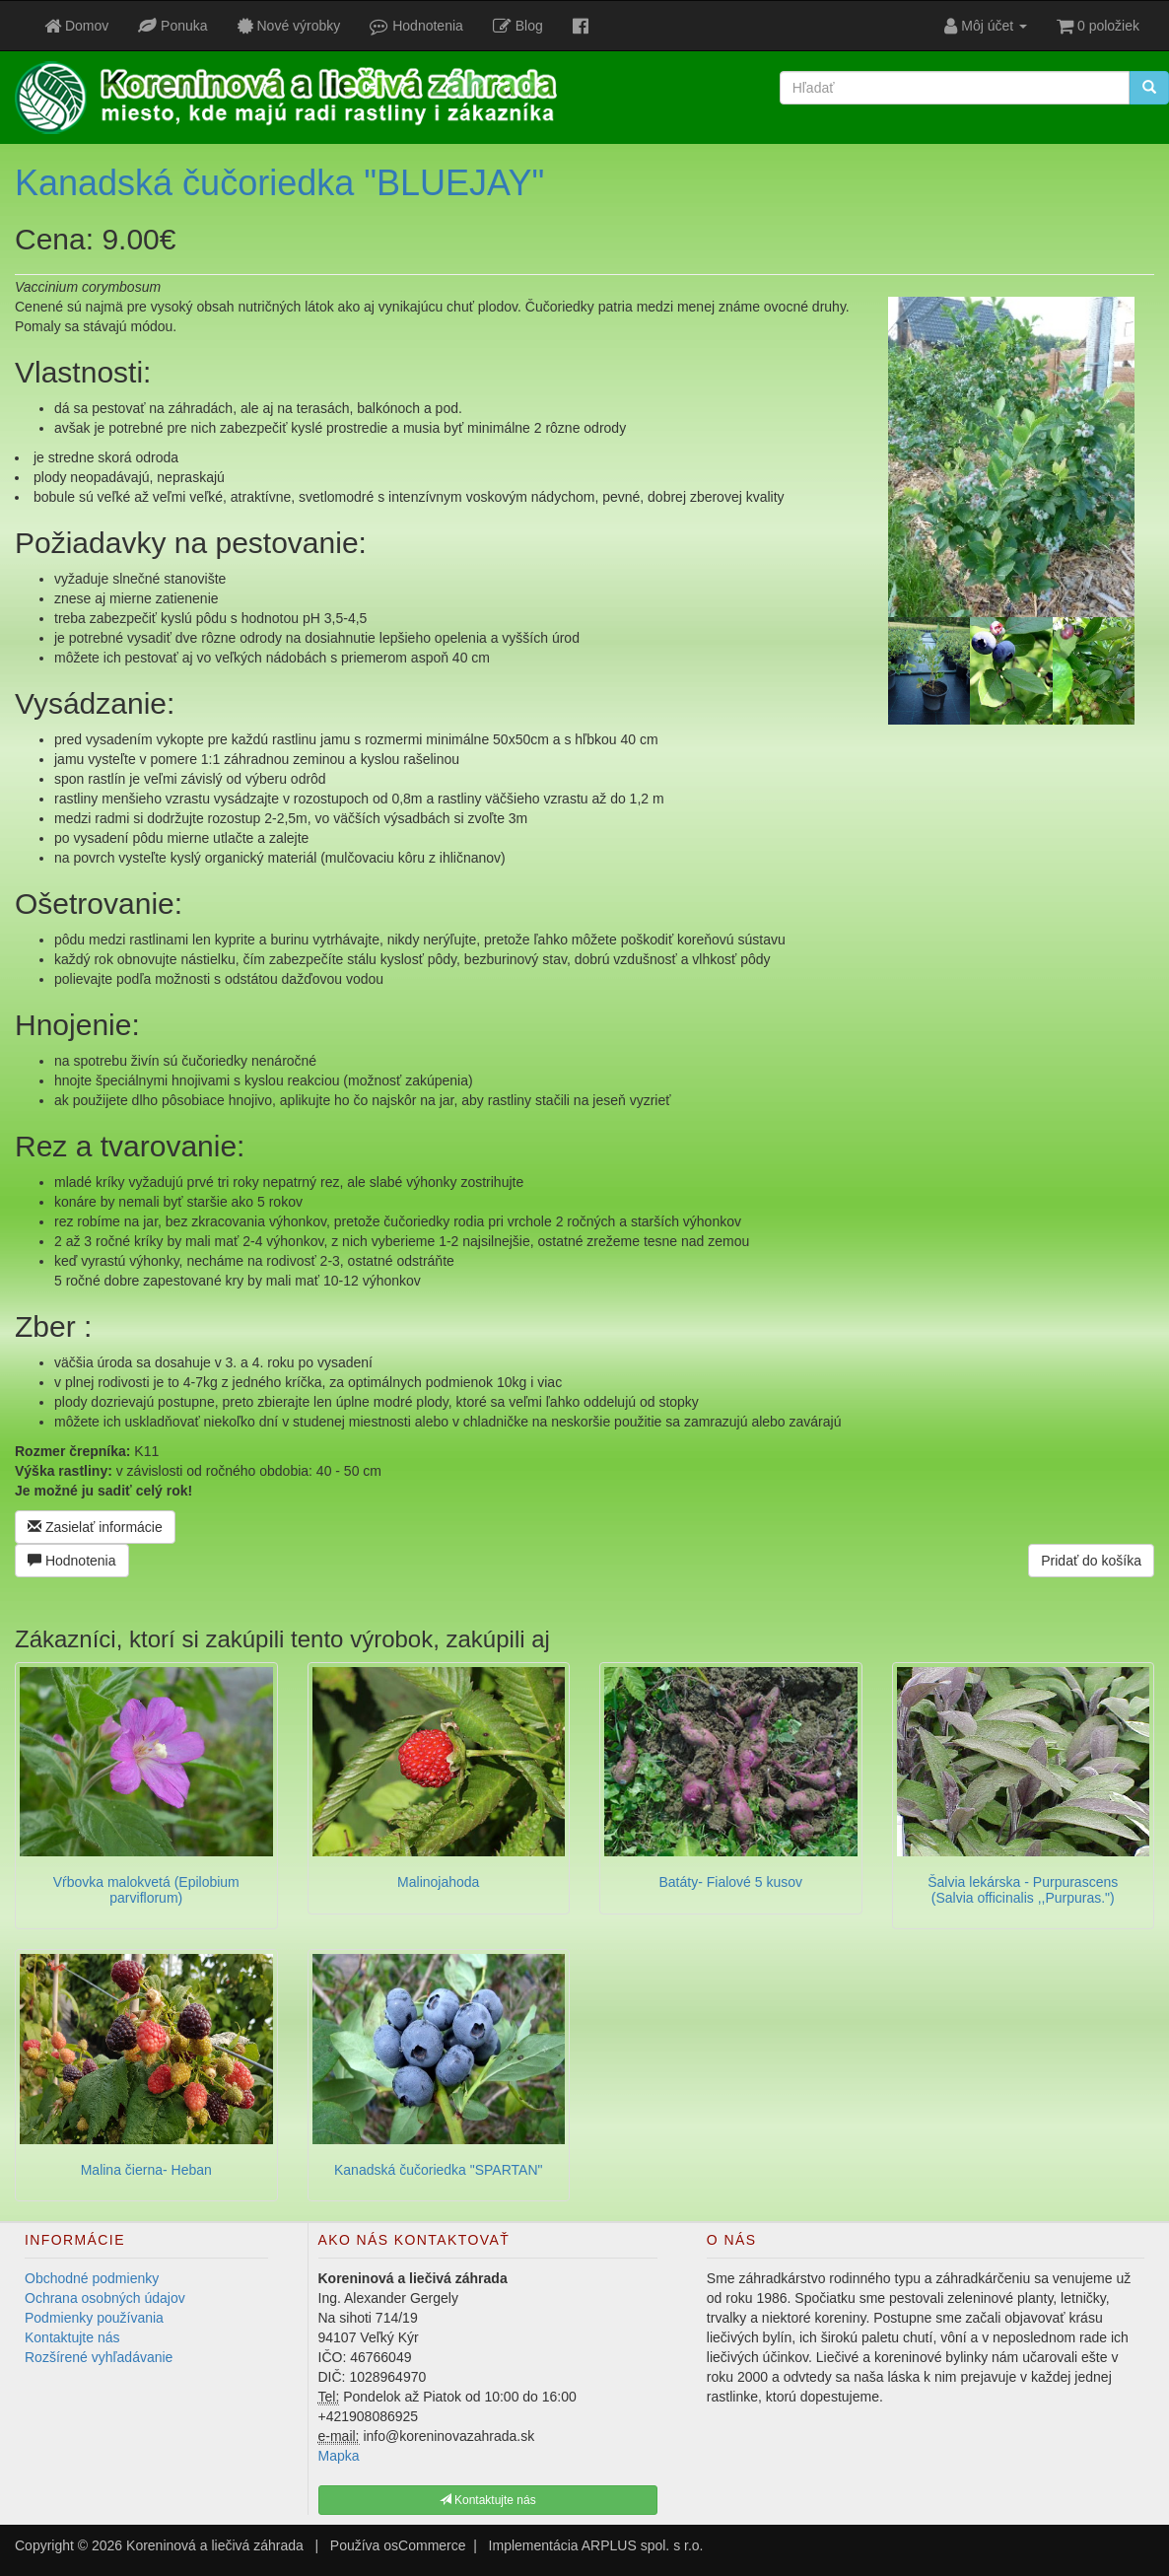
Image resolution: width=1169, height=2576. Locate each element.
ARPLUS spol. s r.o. (643, 2545)
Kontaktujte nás (72, 2337)
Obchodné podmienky (92, 2278)
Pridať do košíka (1091, 1560)
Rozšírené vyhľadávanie (98, 2357)
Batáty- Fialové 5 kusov (730, 1882)
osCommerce (424, 2545)
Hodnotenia (72, 1560)
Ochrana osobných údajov (105, 2298)
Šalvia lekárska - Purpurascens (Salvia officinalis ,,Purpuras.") (1023, 1889)
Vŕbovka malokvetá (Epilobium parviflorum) (146, 1889)
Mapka (339, 2456)
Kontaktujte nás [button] (488, 2500)
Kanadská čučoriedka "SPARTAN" (438, 2170)
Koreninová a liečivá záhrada (215, 2545)
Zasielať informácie (95, 1527)
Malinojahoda (438, 1882)
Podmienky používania (94, 2318)
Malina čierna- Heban (146, 2170)
